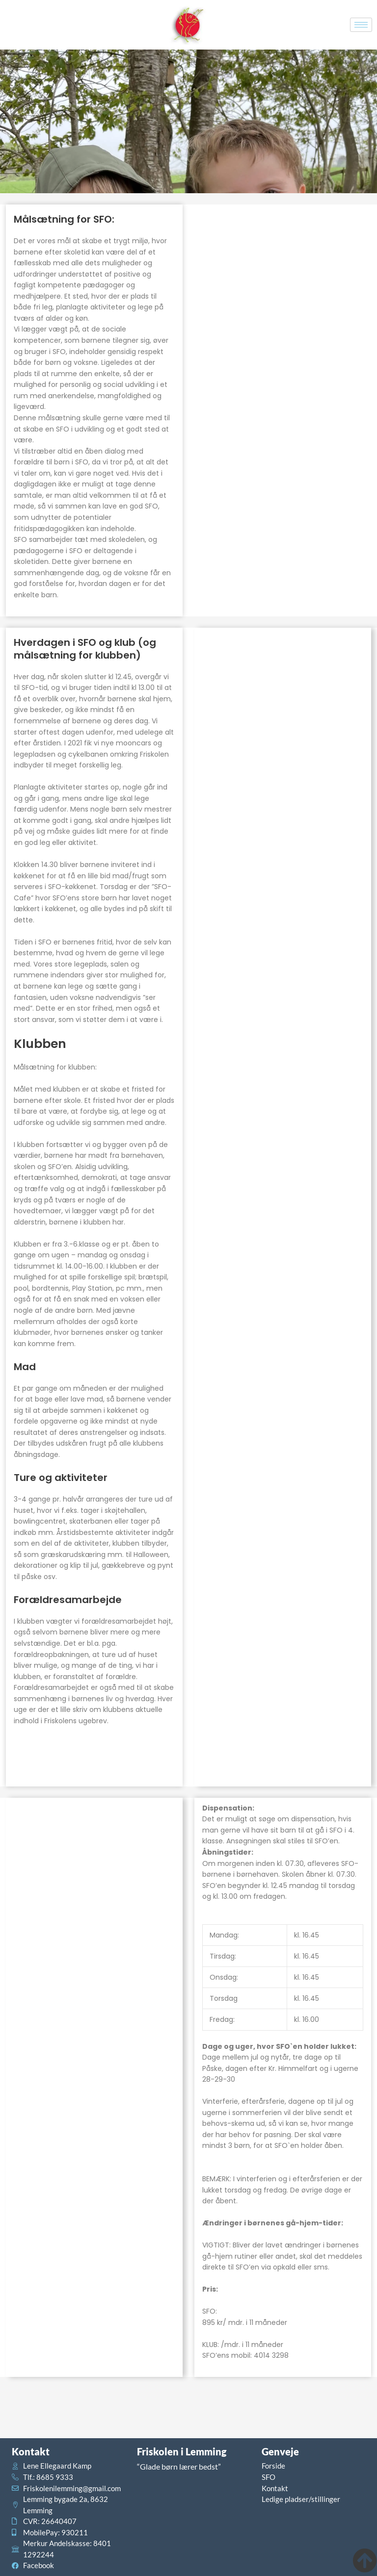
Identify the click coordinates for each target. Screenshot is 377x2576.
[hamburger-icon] (361, 25)
